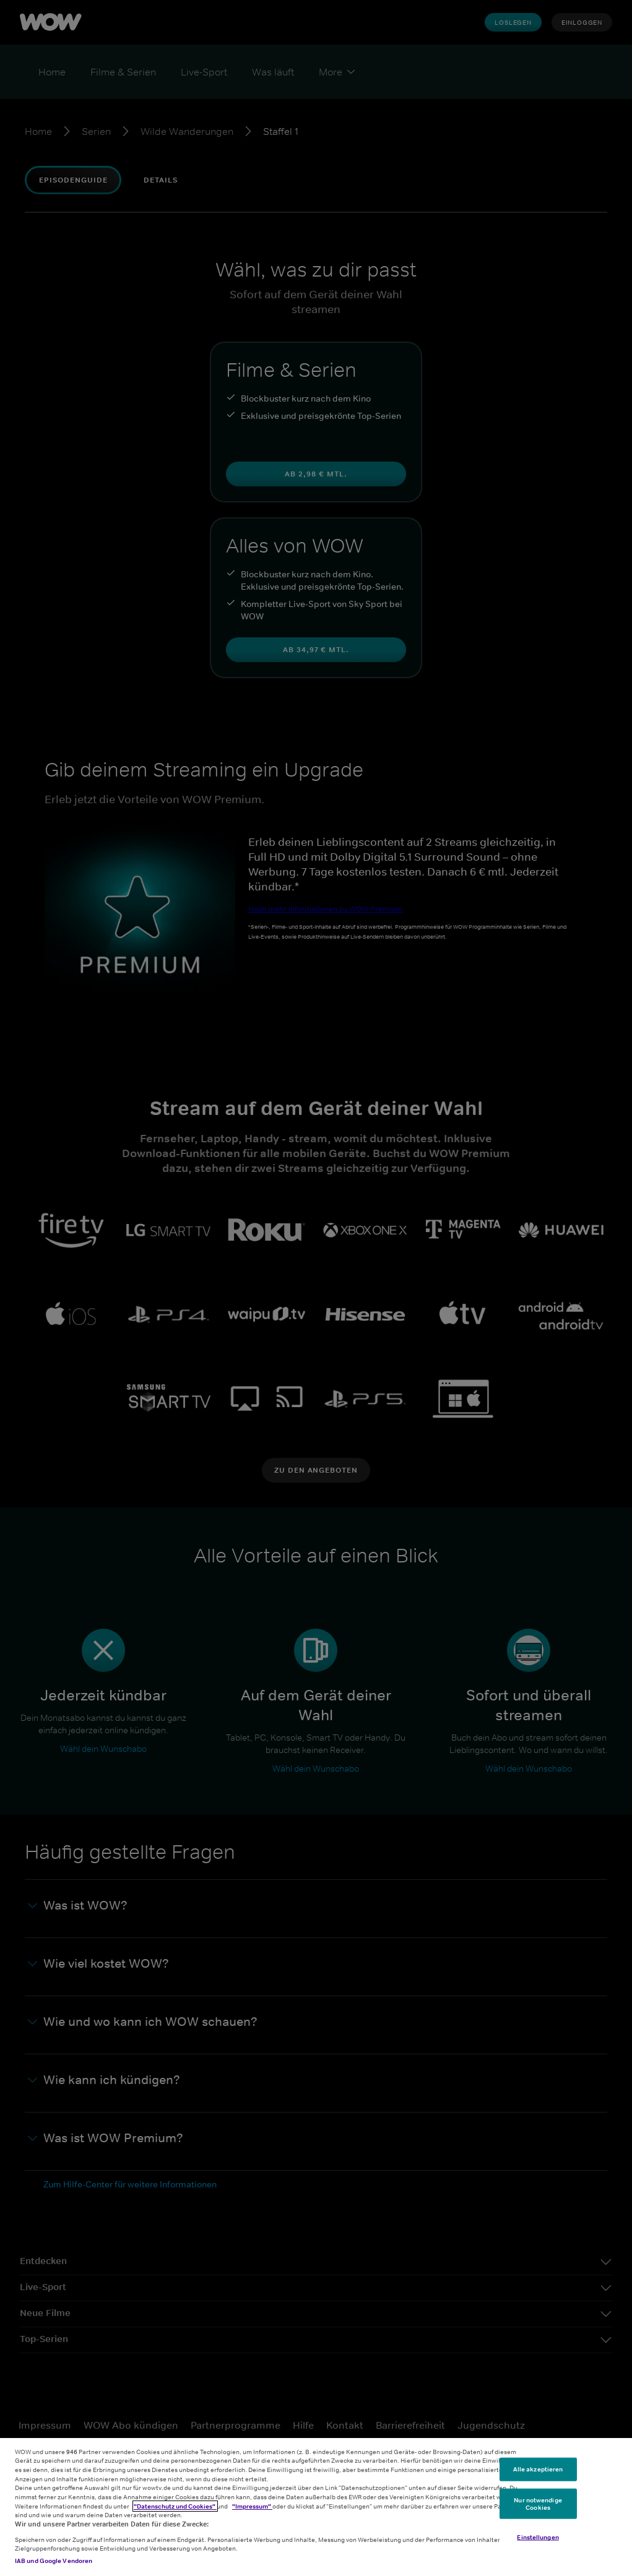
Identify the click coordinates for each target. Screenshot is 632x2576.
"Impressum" (252, 2506)
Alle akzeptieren (538, 2469)
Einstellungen (537, 2537)
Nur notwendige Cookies (537, 2504)
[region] (316, 2507)
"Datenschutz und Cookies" (175, 2506)
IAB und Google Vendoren (53, 2560)
